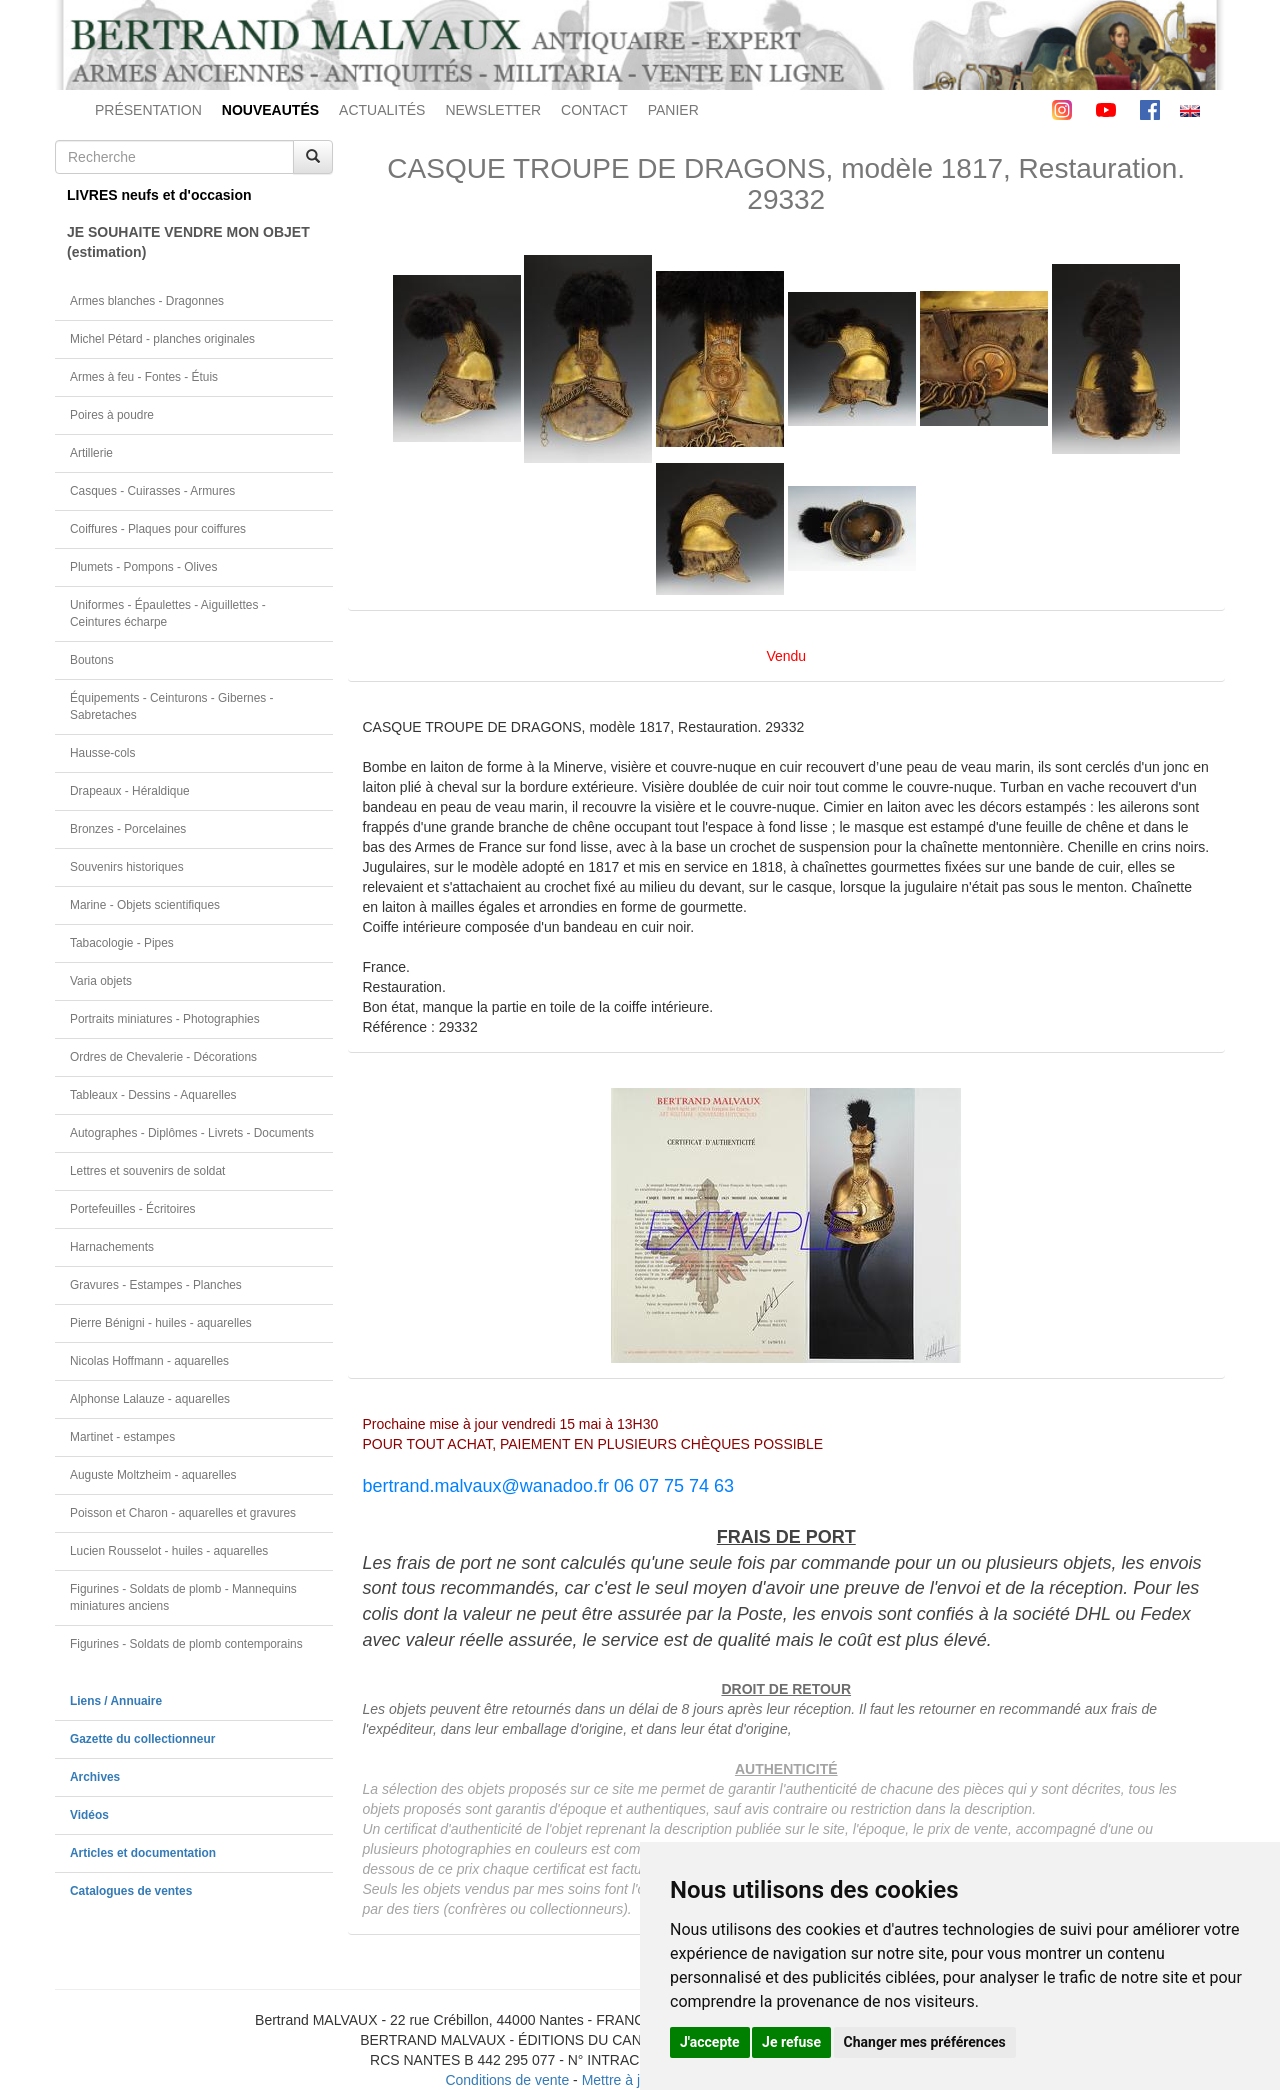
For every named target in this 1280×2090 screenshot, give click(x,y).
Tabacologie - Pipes (122, 943)
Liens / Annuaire (116, 1701)
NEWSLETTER (493, 110)
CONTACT (594, 110)
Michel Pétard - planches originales (162, 339)
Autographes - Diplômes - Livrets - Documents (192, 1133)
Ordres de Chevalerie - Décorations (163, 1057)
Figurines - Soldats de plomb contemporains (186, 1644)
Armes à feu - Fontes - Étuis (144, 377)
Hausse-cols (102, 753)
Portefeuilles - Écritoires (133, 1209)
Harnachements (112, 1247)
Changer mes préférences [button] (925, 2042)
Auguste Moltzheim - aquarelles (153, 1475)
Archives (95, 1777)
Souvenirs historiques (127, 867)
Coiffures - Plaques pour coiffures (158, 529)
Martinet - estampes (122, 1437)
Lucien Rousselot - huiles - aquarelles (169, 1551)
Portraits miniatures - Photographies (165, 1019)
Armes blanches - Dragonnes (147, 301)
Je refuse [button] (791, 2042)
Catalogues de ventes (131, 1891)
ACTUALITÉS (382, 110)
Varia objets (101, 981)
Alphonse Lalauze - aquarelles (150, 1399)
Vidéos (89, 1815)
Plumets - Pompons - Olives (143, 567)
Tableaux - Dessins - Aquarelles (153, 1095)
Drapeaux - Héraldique (130, 791)
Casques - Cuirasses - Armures (152, 491)
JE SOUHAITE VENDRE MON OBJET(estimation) (188, 242)
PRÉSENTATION (148, 110)
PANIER (673, 110)
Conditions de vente (507, 2080)
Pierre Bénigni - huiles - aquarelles (161, 1323)
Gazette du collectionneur (142, 1739)
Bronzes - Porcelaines (128, 829)
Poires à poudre (112, 415)
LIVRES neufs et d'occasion (159, 195)
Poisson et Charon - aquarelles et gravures (183, 1513)
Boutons (92, 660)
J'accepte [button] (710, 2042)
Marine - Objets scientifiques (145, 905)
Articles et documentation (143, 1853)
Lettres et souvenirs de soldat (147, 1171)
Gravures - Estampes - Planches (156, 1285)
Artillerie (91, 453)
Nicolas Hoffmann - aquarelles (149, 1361)
